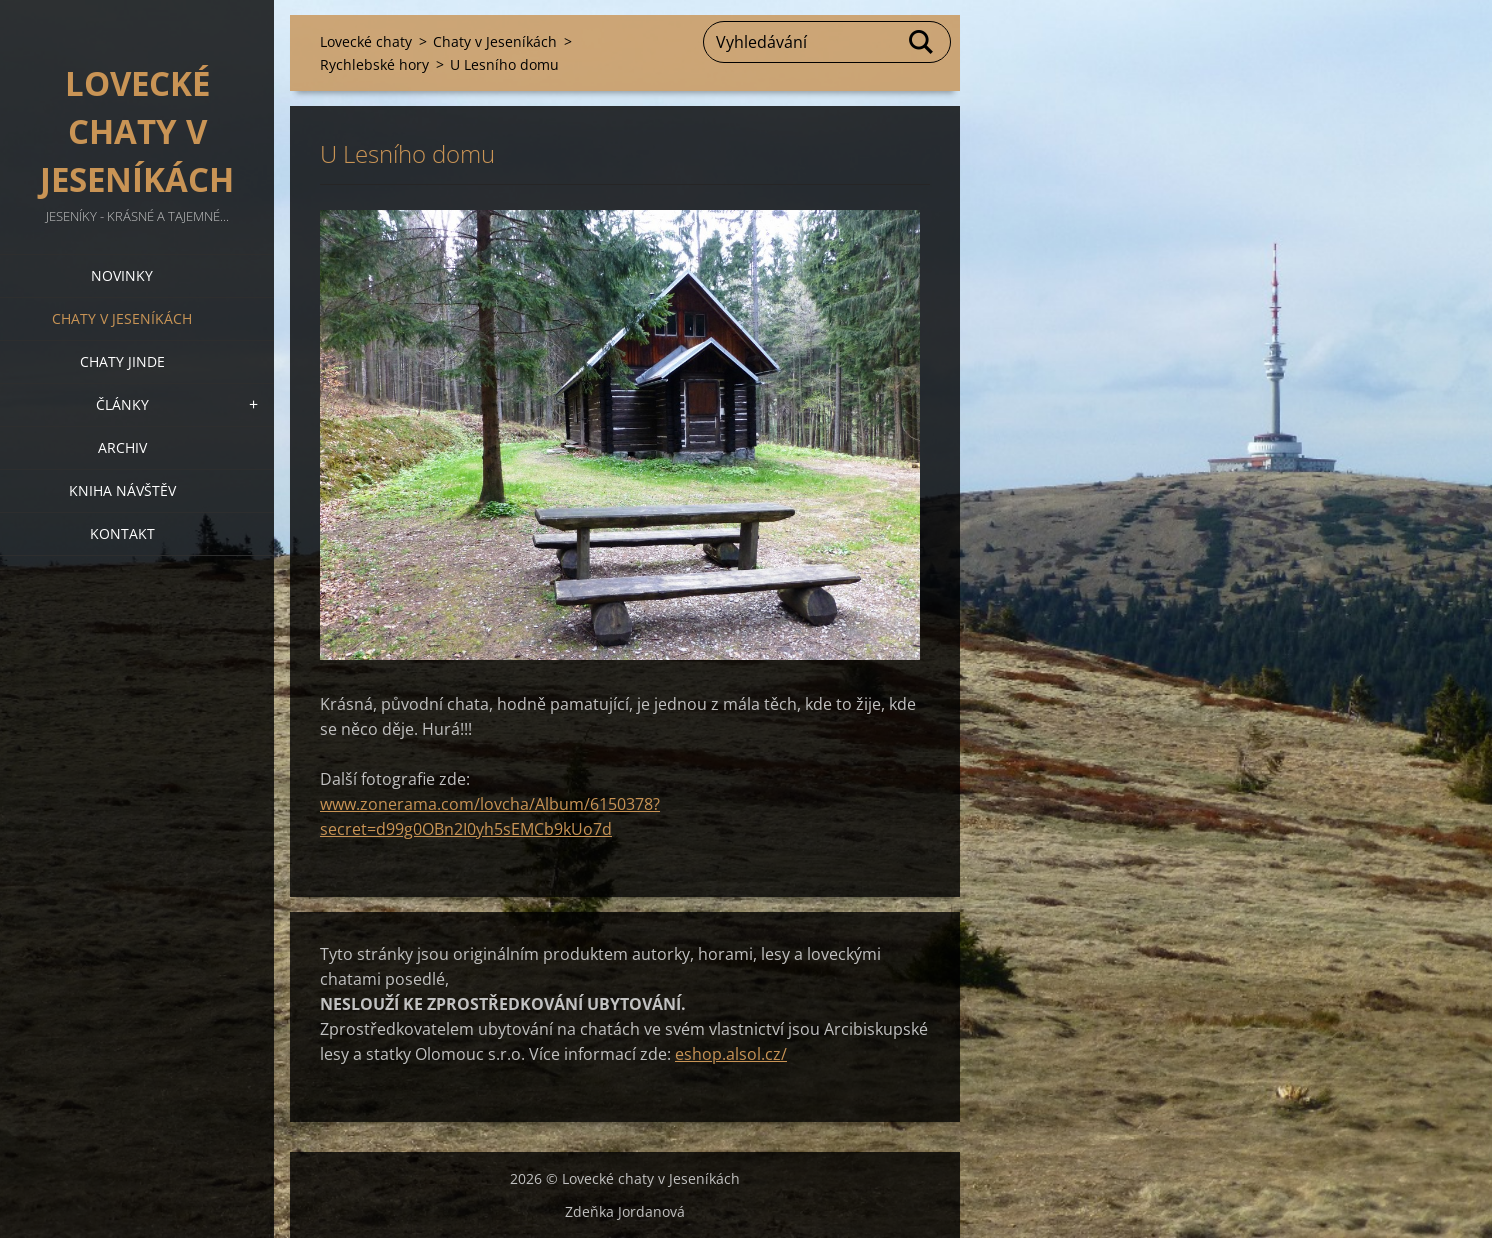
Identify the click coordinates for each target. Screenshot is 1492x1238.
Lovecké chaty (366, 41)
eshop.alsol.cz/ (731, 1054)
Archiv (122, 447)
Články (122, 404)
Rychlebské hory (374, 64)
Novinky (122, 275)
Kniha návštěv (122, 490)
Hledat (922, 42)
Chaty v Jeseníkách (122, 318)
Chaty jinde (122, 361)
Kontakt (122, 533)
